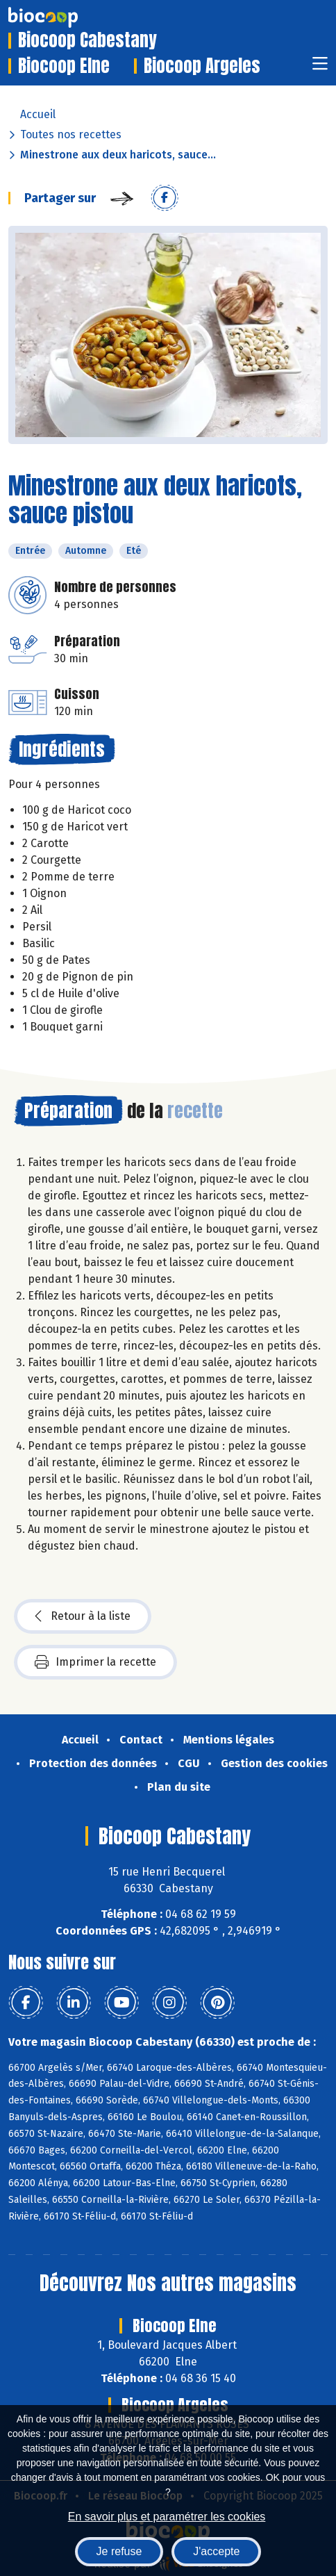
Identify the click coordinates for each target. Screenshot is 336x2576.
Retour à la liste (83, 1616)
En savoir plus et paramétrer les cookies (167, 2516)
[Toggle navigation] (320, 67)
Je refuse (119, 2551)
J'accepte (216, 2551)
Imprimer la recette (95, 1662)
